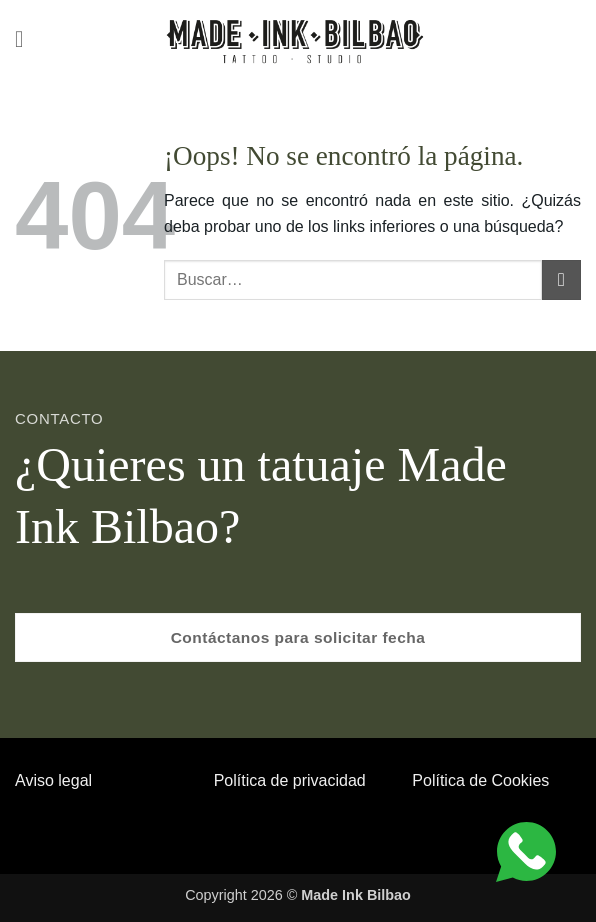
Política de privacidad (290, 780)
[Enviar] (561, 279)
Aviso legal (53, 780)
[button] (27, 39)
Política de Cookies (480, 780)
